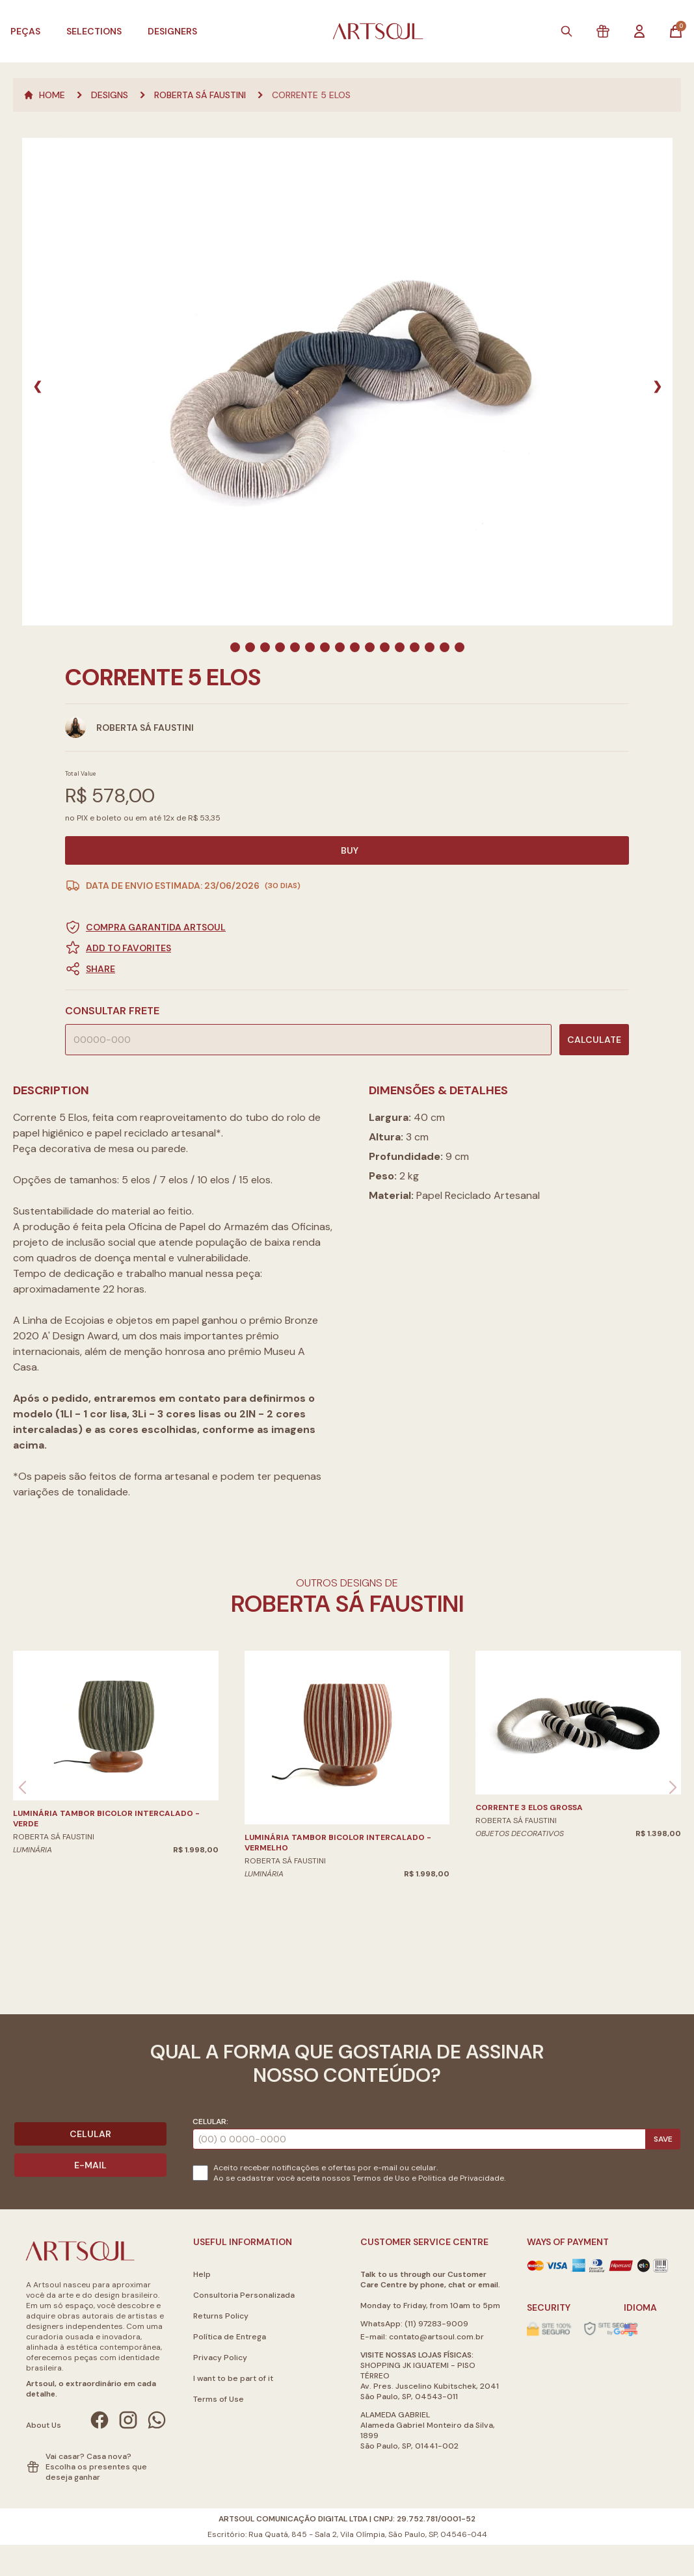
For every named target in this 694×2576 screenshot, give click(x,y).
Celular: (210, 2121)
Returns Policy (220, 2316)
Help (202, 2274)
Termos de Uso (381, 2178)
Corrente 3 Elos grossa (529, 1807)
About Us (43, 2425)
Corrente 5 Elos (311, 95)
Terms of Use (218, 2399)
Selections (94, 31)
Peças (25, 31)
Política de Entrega (229, 2337)
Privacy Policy (220, 2357)
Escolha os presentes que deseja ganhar (96, 2472)
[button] (347, 969)
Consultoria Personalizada (244, 2295)
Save (663, 2139)
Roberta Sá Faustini (200, 95)
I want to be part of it (233, 2378)
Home (44, 95)
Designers (172, 31)
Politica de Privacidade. (461, 2178)
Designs (109, 95)
